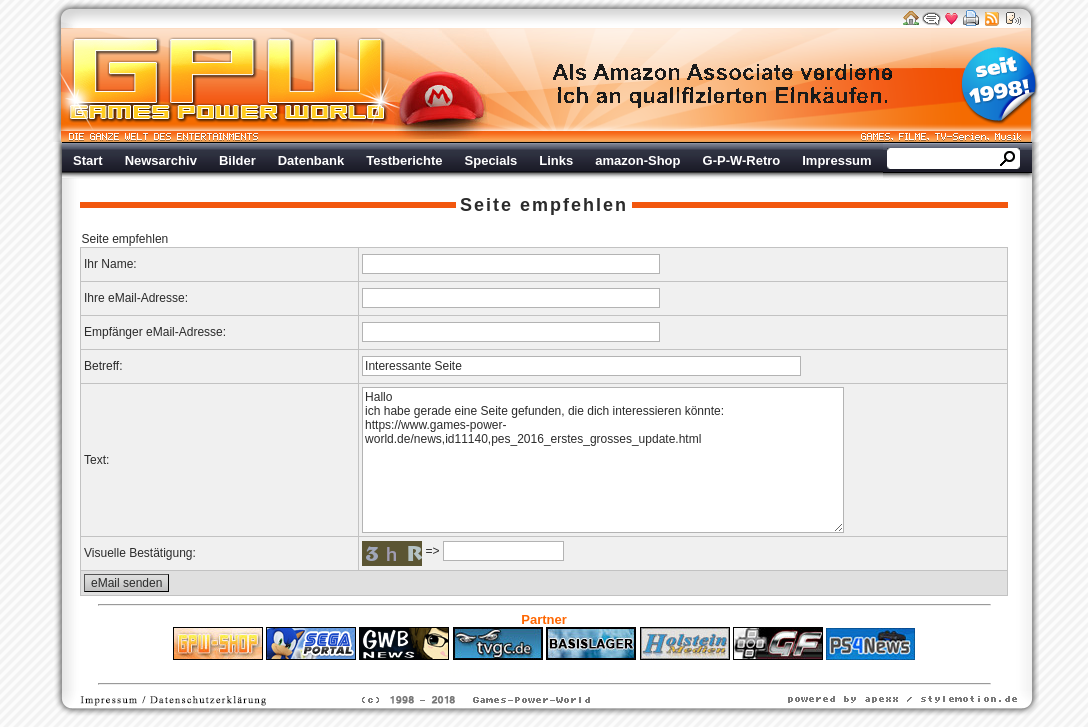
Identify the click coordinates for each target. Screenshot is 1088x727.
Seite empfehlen (544, 205)
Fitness (509, 670)
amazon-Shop (637, 160)
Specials (491, 160)
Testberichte (404, 160)
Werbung (724, 85)
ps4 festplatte (445, 670)
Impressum (836, 160)
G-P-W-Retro (742, 160)
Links (556, 160)
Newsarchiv (161, 160)
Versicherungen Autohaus (607, 670)
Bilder (237, 160)
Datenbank (311, 160)
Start (88, 160)
